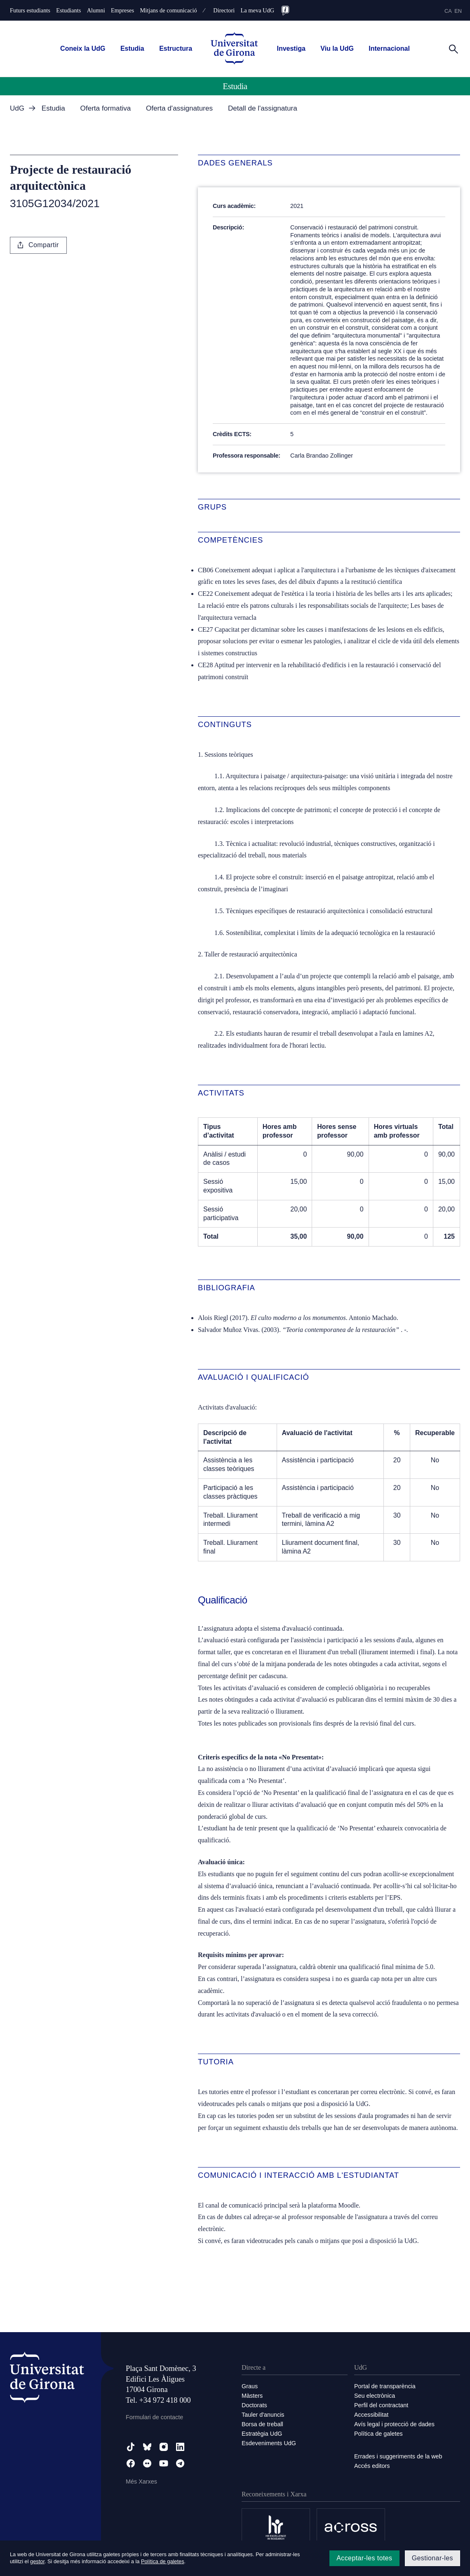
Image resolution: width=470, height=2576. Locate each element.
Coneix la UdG (82, 48)
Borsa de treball (262, 2424)
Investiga (291, 48)
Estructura (175, 48)
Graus (250, 2386)
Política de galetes (378, 2433)
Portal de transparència (385, 2386)
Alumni (96, 10)
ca (448, 11)
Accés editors (372, 2466)
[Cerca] (453, 48)
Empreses (122, 10)
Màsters (252, 2395)
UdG (17, 108)
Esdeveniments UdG (269, 2443)
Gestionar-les (432, 2558)
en (458, 11)
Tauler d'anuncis (263, 2414)
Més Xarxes (141, 2481)
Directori (224, 10)
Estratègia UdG (262, 2433)
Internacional (389, 48)
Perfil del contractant (381, 2405)
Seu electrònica (374, 2395)
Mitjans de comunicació (168, 10)
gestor (37, 2561)
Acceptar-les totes (364, 2558)
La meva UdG (258, 10)
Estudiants (68, 10)
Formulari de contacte (154, 2417)
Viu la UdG (337, 48)
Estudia (132, 48)
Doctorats (254, 2405)
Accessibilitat (371, 2414)
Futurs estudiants (30, 10)
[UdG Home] (234, 49)
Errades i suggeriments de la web (398, 2456)
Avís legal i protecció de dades (394, 2424)
